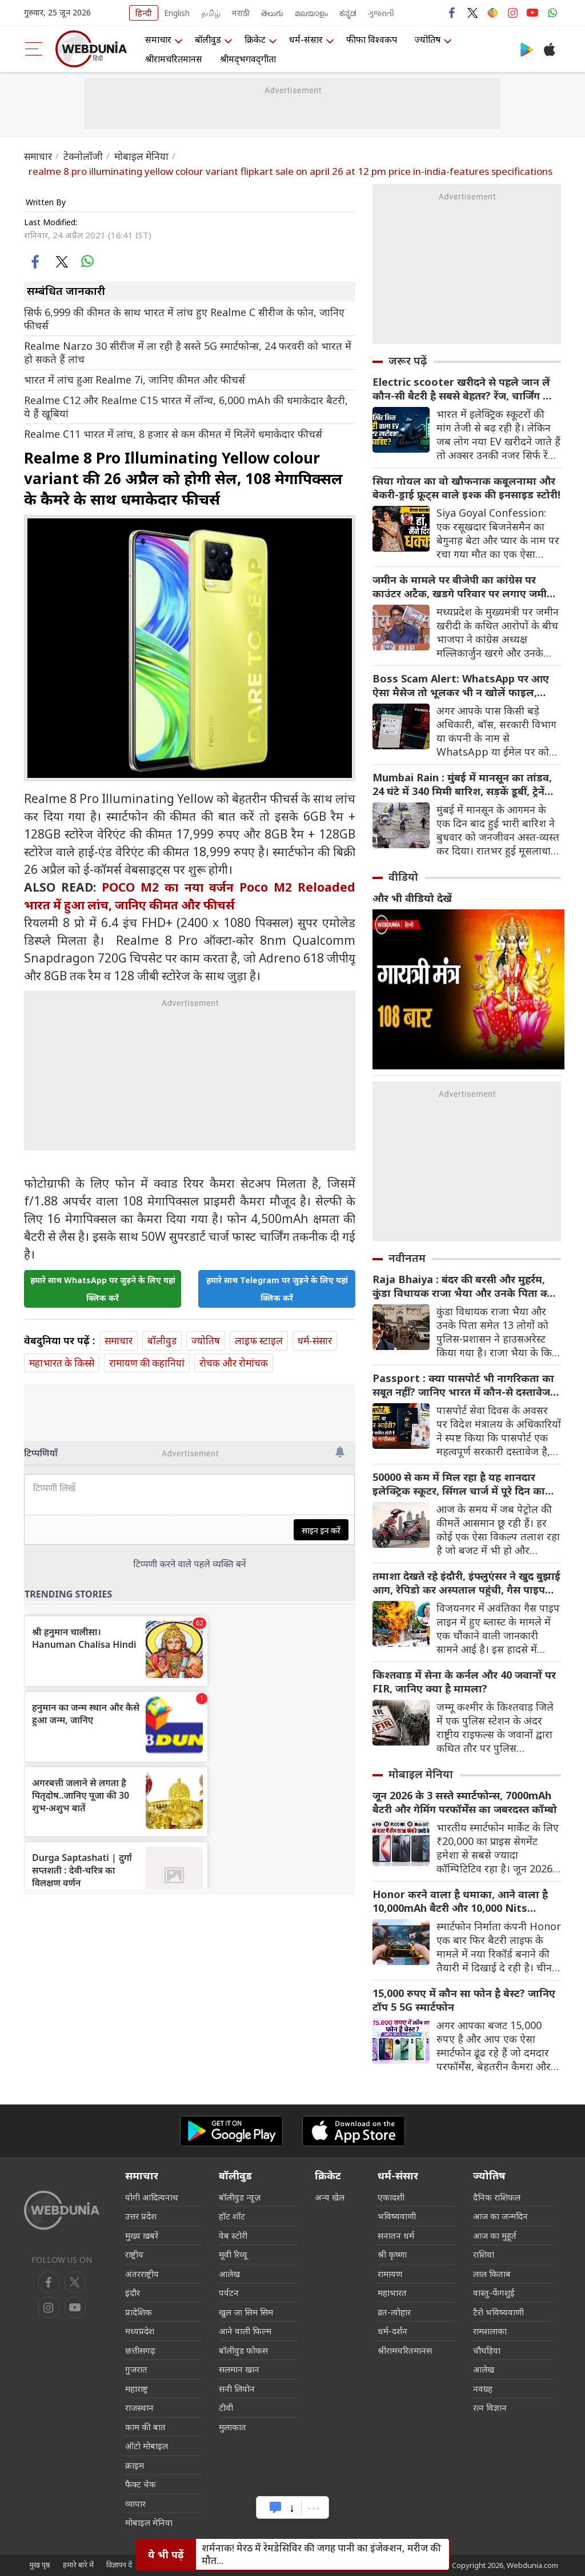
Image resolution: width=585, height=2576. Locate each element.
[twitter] (61, 261)
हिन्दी (143, 12)
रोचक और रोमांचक (233, 1362)
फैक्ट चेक (140, 2484)
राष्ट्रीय (134, 2254)
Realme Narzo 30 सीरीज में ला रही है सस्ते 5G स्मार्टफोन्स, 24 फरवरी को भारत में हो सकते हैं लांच (187, 353)
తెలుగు (272, 12)
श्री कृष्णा (392, 2254)
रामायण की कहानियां (147, 1362)
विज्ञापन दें (119, 2564)
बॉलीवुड (208, 39)
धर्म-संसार (306, 39)
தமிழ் (211, 12)
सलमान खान (239, 2369)
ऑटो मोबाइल (146, 2445)
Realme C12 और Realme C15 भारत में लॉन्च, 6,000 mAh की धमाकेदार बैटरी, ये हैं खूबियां (186, 407)
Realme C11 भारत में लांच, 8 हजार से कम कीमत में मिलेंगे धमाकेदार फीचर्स (173, 434)
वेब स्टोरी (233, 2235)
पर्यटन (229, 2292)
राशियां (483, 2254)
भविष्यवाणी (397, 2216)
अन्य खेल (329, 2197)
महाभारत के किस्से (61, 1362)
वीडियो (403, 876)
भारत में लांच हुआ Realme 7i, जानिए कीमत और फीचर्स (134, 379)
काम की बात (145, 2427)
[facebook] (36, 261)
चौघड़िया (486, 2350)
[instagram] (75, 2307)
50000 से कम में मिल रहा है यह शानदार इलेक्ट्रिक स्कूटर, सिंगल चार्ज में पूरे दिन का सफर (458, 1483)
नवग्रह (482, 2388)
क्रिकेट (255, 39)
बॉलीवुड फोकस (243, 2350)
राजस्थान (139, 2407)
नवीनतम (407, 1258)
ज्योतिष (427, 39)
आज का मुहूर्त (494, 2235)
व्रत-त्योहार (394, 2312)
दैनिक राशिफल (496, 2197)
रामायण (390, 2273)
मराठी (241, 12)
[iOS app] (353, 2131)
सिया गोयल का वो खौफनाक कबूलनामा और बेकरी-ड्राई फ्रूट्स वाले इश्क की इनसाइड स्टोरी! (466, 487)
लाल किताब (492, 2273)
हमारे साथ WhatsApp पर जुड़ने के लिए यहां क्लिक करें (102, 1289)
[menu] (34, 49)
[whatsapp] (87, 261)
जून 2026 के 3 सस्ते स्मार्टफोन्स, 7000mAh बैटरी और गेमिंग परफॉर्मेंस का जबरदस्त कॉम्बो (464, 1802)
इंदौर (132, 2292)
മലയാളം (311, 12)
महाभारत (392, 2292)
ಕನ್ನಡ (347, 12)
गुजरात (136, 2369)
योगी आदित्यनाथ (151, 2197)
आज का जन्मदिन (500, 2216)
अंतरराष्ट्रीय (142, 2273)
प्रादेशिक (138, 2312)
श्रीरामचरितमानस (173, 59)
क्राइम (134, 2465)
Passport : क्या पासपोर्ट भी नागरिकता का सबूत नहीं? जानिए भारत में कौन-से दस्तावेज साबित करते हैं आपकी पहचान (463, 1385)
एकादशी (391, 2197)
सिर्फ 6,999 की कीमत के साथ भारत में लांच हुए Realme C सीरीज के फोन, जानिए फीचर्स (184, 319)
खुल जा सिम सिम (246, 2312)
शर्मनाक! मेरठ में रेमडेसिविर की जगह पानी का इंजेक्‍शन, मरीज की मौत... (321, 2554)
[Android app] (231, 2131)
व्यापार (135, 2503)
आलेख (229, 2273)
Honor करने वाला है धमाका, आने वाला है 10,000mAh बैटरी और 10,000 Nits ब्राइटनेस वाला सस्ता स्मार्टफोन (460, 1901)
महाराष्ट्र (136, 2388)
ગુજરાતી (381, 12)
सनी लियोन (237, 2388)
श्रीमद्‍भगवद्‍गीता (248, 59)
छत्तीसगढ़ (140, 2350)
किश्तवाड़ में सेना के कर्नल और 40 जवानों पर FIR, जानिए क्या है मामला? (464, 1681)
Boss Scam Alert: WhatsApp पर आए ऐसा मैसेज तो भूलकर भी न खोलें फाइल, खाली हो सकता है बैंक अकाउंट (460, 685)
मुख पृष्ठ (39, 2564)
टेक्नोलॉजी (83, 156)
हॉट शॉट (232, 2216)
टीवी (226, 2407)
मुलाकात (232, 2427)
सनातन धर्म (396, 2235)
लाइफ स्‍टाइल (259, 1340)
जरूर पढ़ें (407, 360)
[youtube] (48, 2307)
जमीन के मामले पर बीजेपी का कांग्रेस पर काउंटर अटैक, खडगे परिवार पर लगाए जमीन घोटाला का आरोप (462, 586)
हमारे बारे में (78, 2564)
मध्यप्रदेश (139, 2331)
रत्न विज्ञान (490, 2407)
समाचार (158, 39)
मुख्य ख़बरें (141, 2235)
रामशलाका (490, 2331)
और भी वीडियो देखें (412, 898)
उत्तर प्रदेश (141, 2216)
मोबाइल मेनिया (141, 156)
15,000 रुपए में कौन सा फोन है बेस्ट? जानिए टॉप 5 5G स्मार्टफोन (463, 2000)
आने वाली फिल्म (245, 2331)
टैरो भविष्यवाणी (498, 2312)
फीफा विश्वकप (371, 39)
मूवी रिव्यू (233, 2254)
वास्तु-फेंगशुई (494, 2292)
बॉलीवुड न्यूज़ (240, 2197)
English (177, 12)
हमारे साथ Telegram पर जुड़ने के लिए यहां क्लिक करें (277, 1289)
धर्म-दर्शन (392, 2331)
